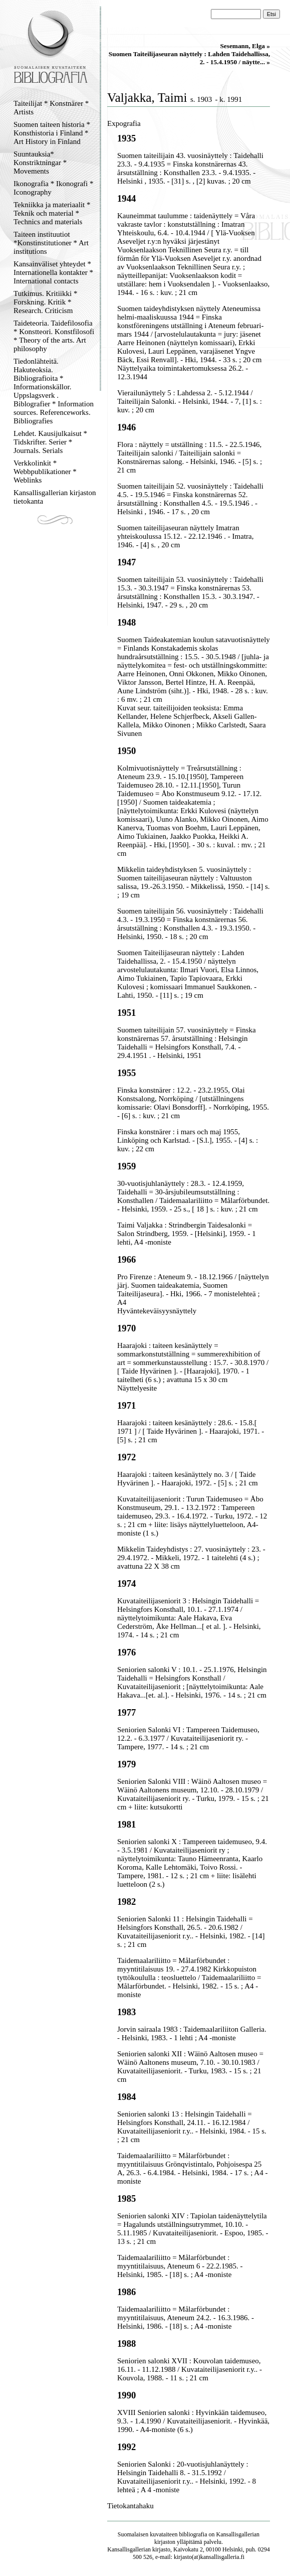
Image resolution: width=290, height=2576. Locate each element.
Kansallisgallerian (237, 2534)
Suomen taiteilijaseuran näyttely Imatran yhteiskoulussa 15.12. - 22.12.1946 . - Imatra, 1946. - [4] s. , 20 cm (185, 536)
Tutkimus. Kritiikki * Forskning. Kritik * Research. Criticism (45, 302)
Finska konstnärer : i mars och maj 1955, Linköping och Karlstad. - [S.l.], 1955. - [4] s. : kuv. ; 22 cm (187, 1140)
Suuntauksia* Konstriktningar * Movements (40, 162)
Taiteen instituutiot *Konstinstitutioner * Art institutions (51, 242)
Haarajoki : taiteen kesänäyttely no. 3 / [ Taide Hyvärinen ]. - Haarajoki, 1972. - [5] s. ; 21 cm (187, 1478)
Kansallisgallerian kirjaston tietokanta (55, 497)
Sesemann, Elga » (245, 46)
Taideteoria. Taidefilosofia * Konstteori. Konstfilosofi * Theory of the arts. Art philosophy (54, 336)
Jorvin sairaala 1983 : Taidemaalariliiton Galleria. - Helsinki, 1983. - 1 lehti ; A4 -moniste (191, 2033)
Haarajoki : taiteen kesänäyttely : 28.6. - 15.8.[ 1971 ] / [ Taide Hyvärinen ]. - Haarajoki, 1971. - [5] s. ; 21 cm (190, 1431)
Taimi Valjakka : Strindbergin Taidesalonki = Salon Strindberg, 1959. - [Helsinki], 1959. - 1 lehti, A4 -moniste (186, 1233)
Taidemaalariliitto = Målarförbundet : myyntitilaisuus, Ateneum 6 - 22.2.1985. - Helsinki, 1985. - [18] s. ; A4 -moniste (179, 2266)
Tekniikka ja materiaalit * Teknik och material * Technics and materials (52, 213)
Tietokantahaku (130, 2506)
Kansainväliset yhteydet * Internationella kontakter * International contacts (53, 272)
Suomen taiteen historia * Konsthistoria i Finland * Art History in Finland (52, 132)
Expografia (124, 123)
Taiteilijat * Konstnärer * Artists (51, 107)
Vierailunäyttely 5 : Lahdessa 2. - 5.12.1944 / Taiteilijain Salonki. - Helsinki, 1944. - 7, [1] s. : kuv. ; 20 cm (189, 401)
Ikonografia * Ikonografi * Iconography (54, 188)
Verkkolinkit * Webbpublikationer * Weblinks (45, 471)
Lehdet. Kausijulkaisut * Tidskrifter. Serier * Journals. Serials (50, 441)
